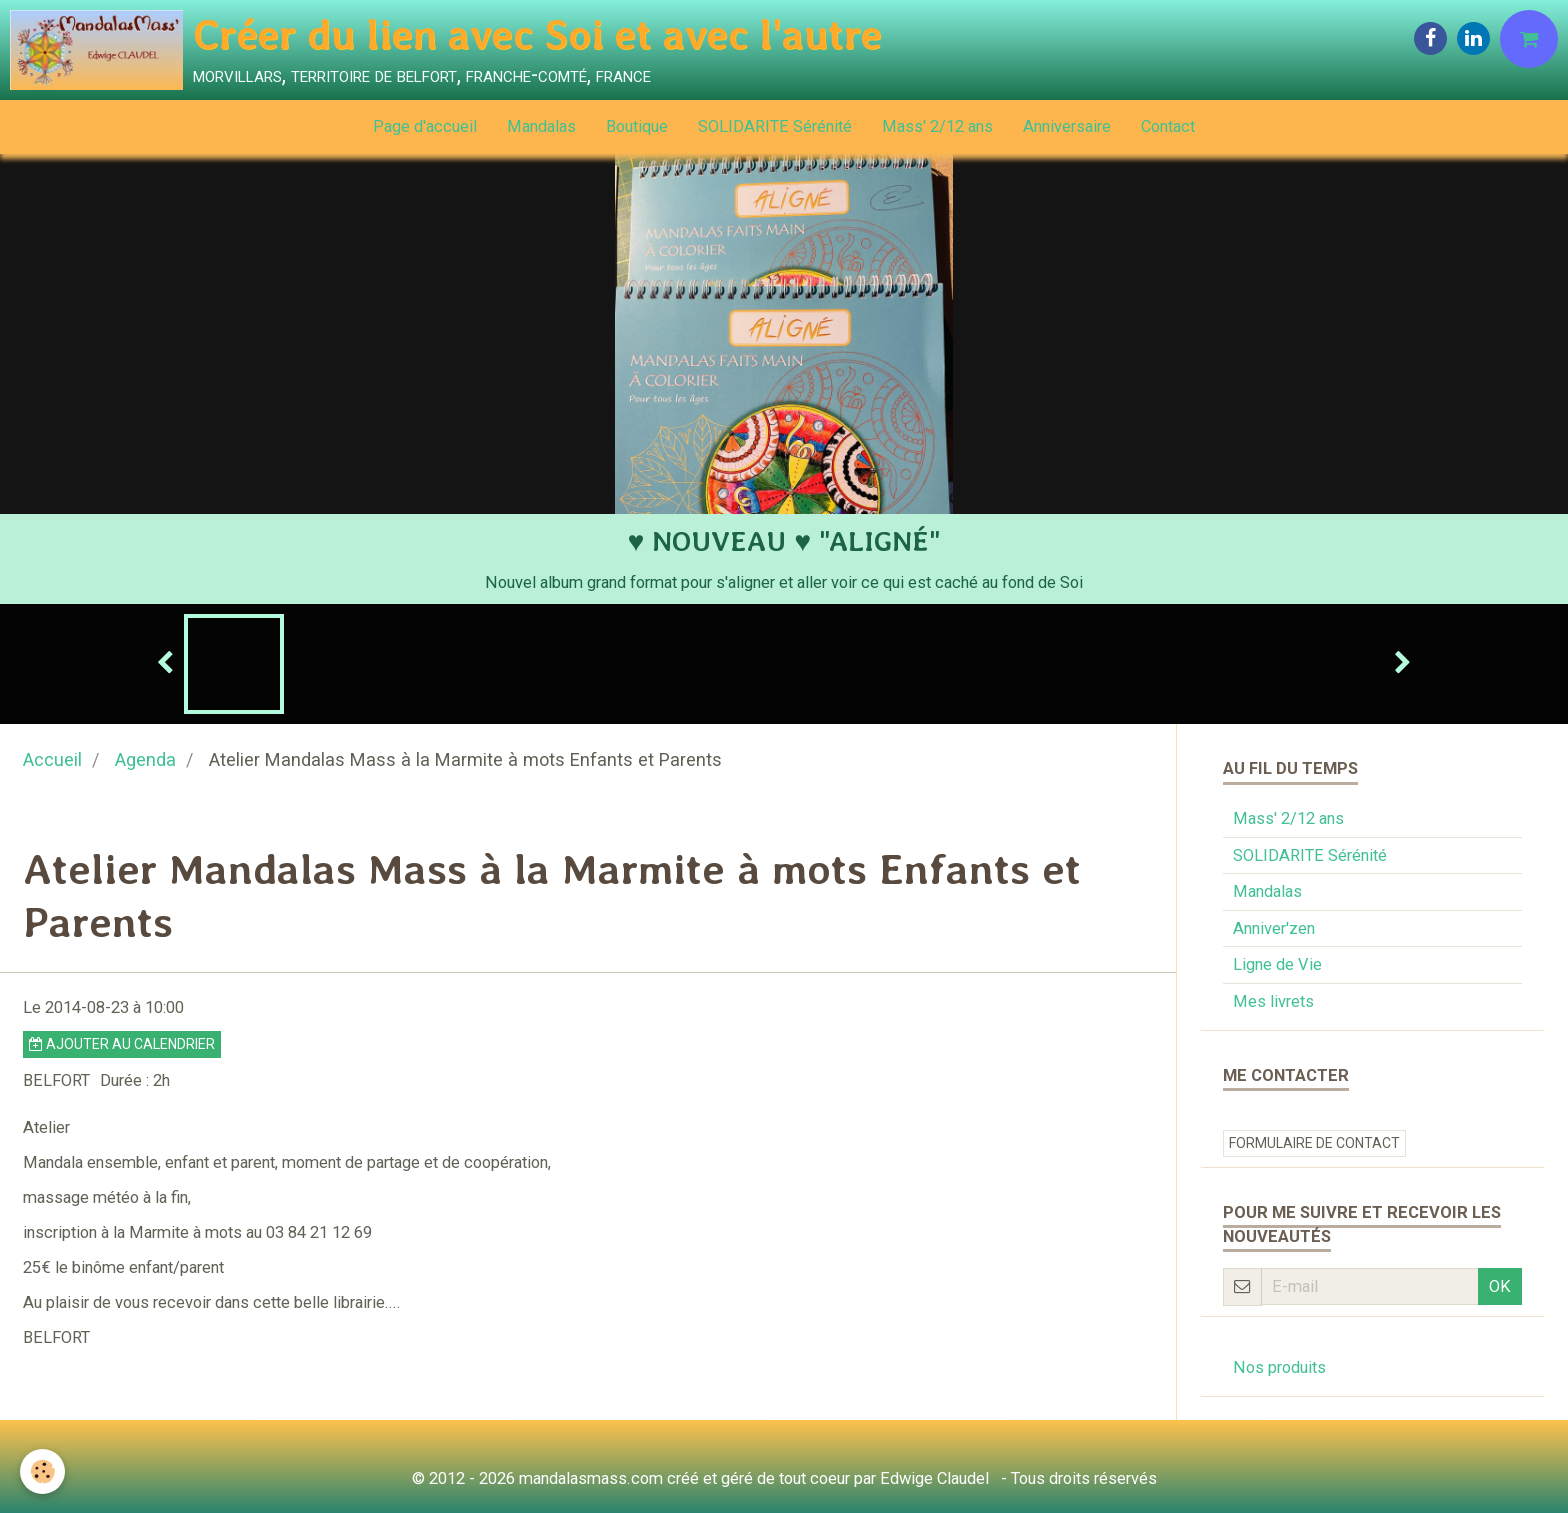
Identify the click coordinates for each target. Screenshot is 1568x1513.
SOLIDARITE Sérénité (775, 126)
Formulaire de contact (1314, 1143)
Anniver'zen (1274, 928)
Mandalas (541, 126)
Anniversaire (1067, 126)
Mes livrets (1273, 1001)
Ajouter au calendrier (122, 1044)
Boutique (637, 126)
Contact (1168, 126)
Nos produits (1279, 1367)
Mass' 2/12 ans (937, 126)
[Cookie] (42, 1471)
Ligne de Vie (1277, 964)
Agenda (145, 759)
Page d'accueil (425, 126)
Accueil (52, 759)
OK (1500, 1286)
